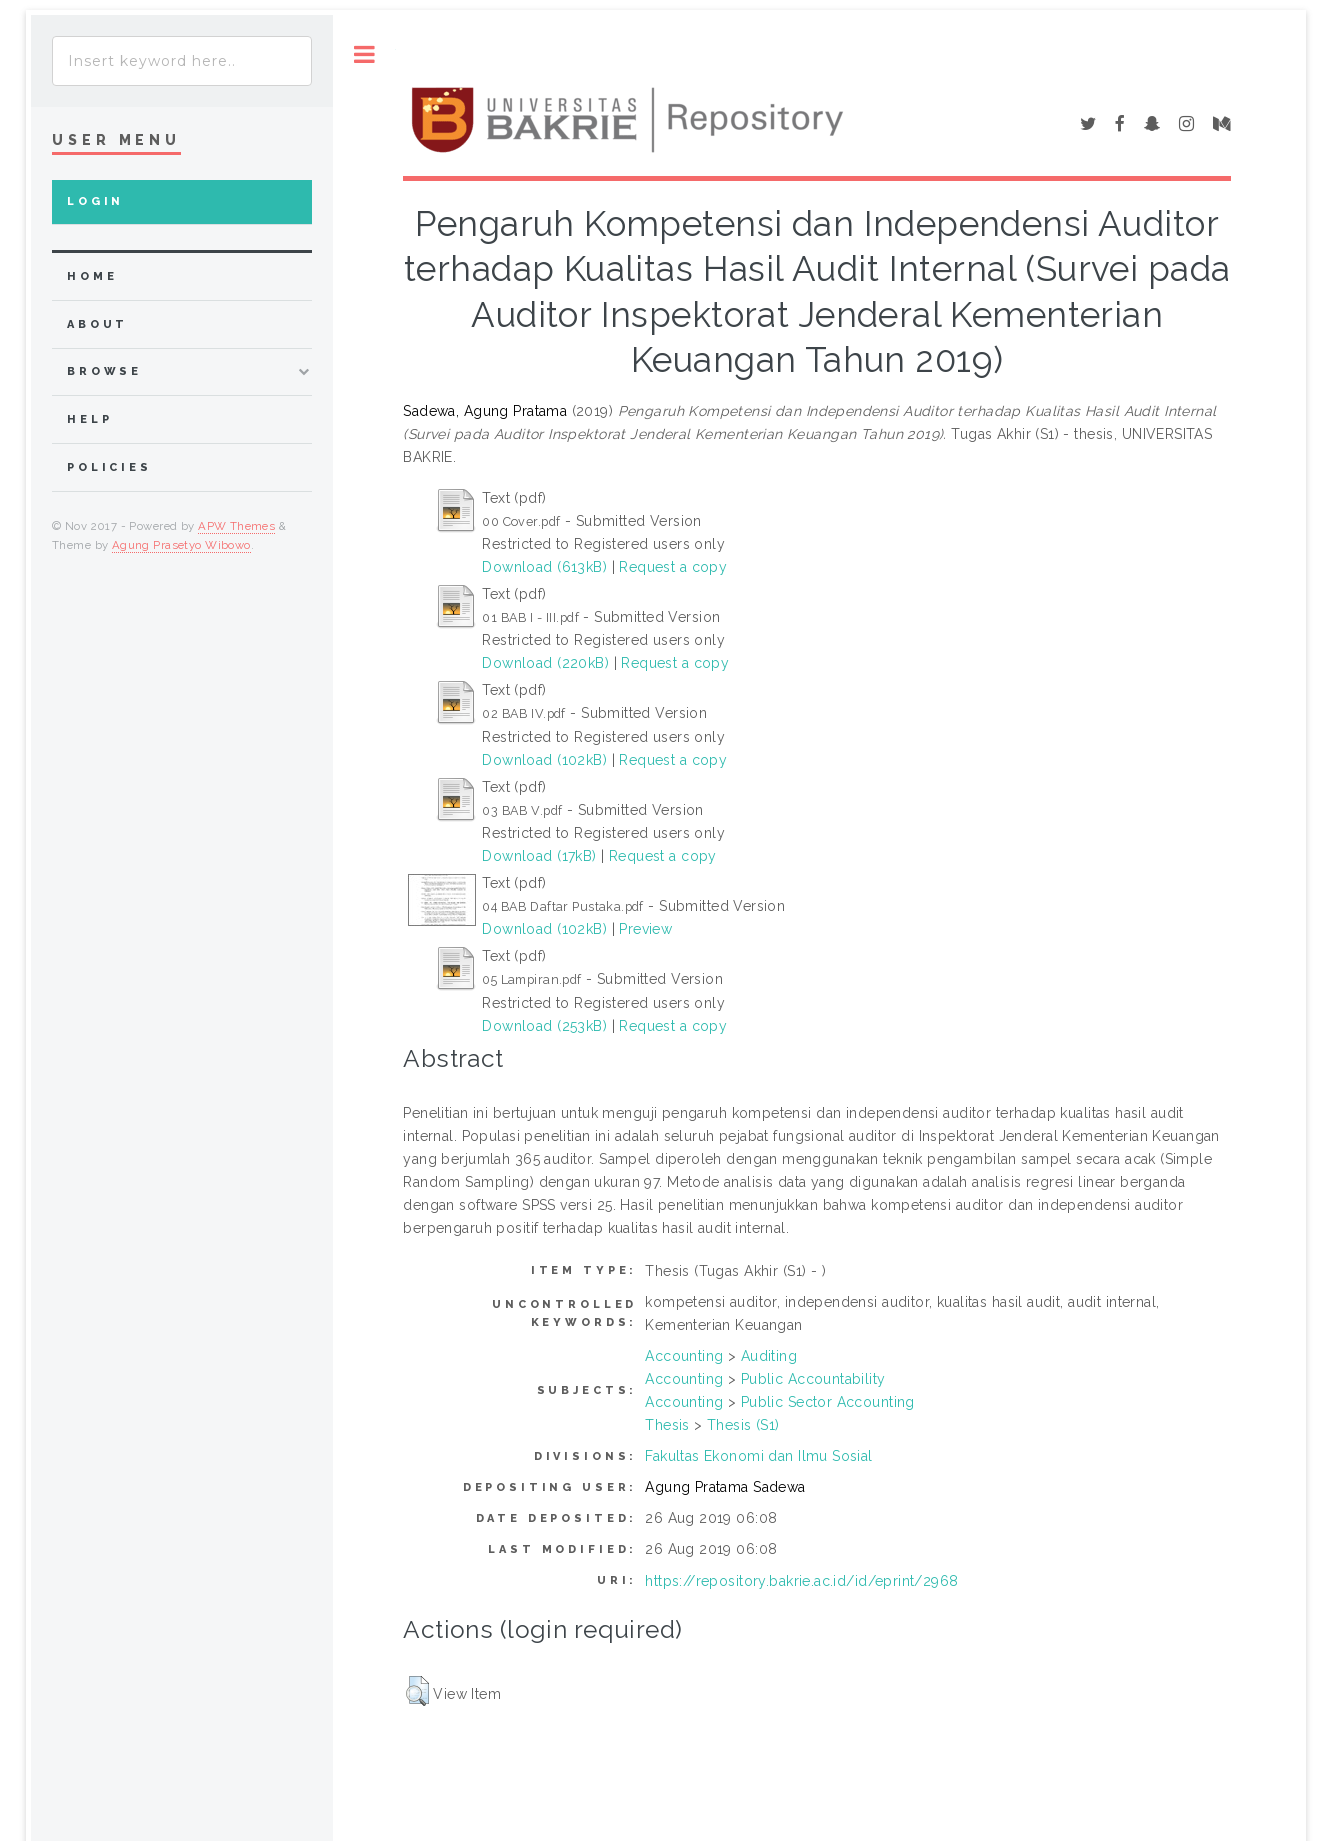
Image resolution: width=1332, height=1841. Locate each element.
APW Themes (236, 526)
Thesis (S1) (743, 1425)
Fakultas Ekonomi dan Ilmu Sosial (758, 1456)
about (97, 324)
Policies (109, 467)
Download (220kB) (545, 663)
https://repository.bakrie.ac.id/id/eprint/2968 (801, 1581)
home (92, 276)
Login (95, 201)
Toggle (364, 54)
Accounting (684, 1356)
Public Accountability (813, 1379)
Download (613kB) (544, 567)
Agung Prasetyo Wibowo (181, 545)
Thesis (667, 1425)
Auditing (769, 1356)
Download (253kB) (544, 1026)
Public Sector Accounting (828, 1402)
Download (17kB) (539, 856)
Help (89, 419)
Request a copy (673, 567)
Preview (645, 929)
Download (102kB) (544, 760)
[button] (417, 1691)
